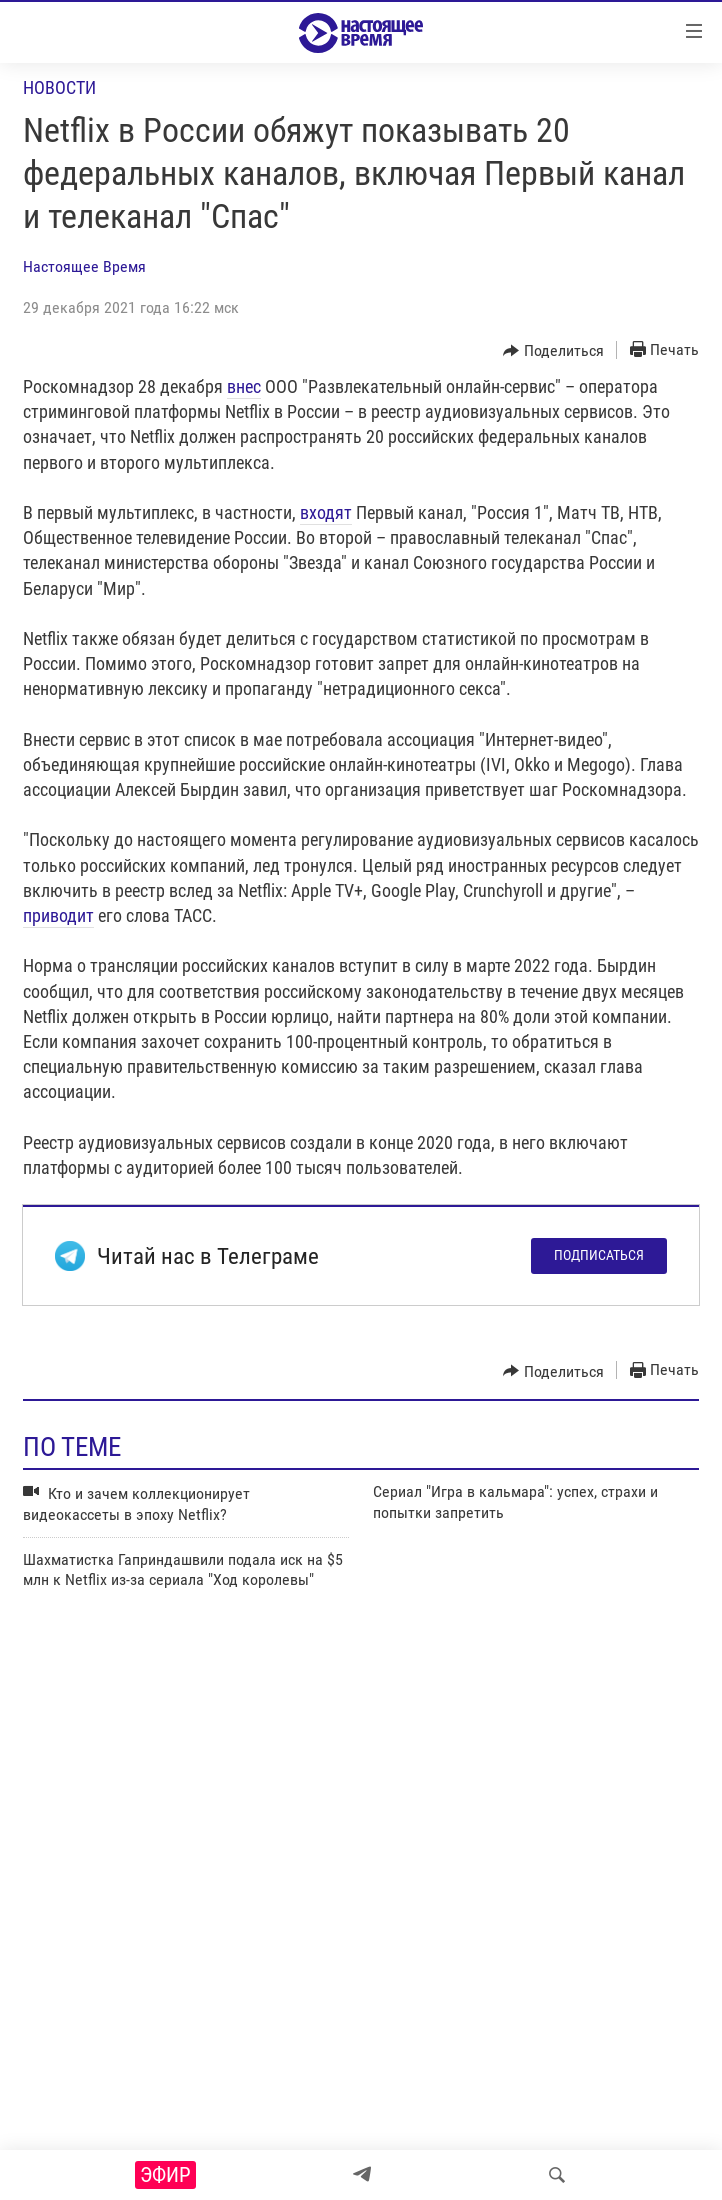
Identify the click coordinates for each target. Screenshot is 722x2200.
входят (326, 512)
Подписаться (599, 1255)
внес (244, 386)
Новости (59, 87)
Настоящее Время (84, 266)
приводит (58, 915)
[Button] (553, 351)
